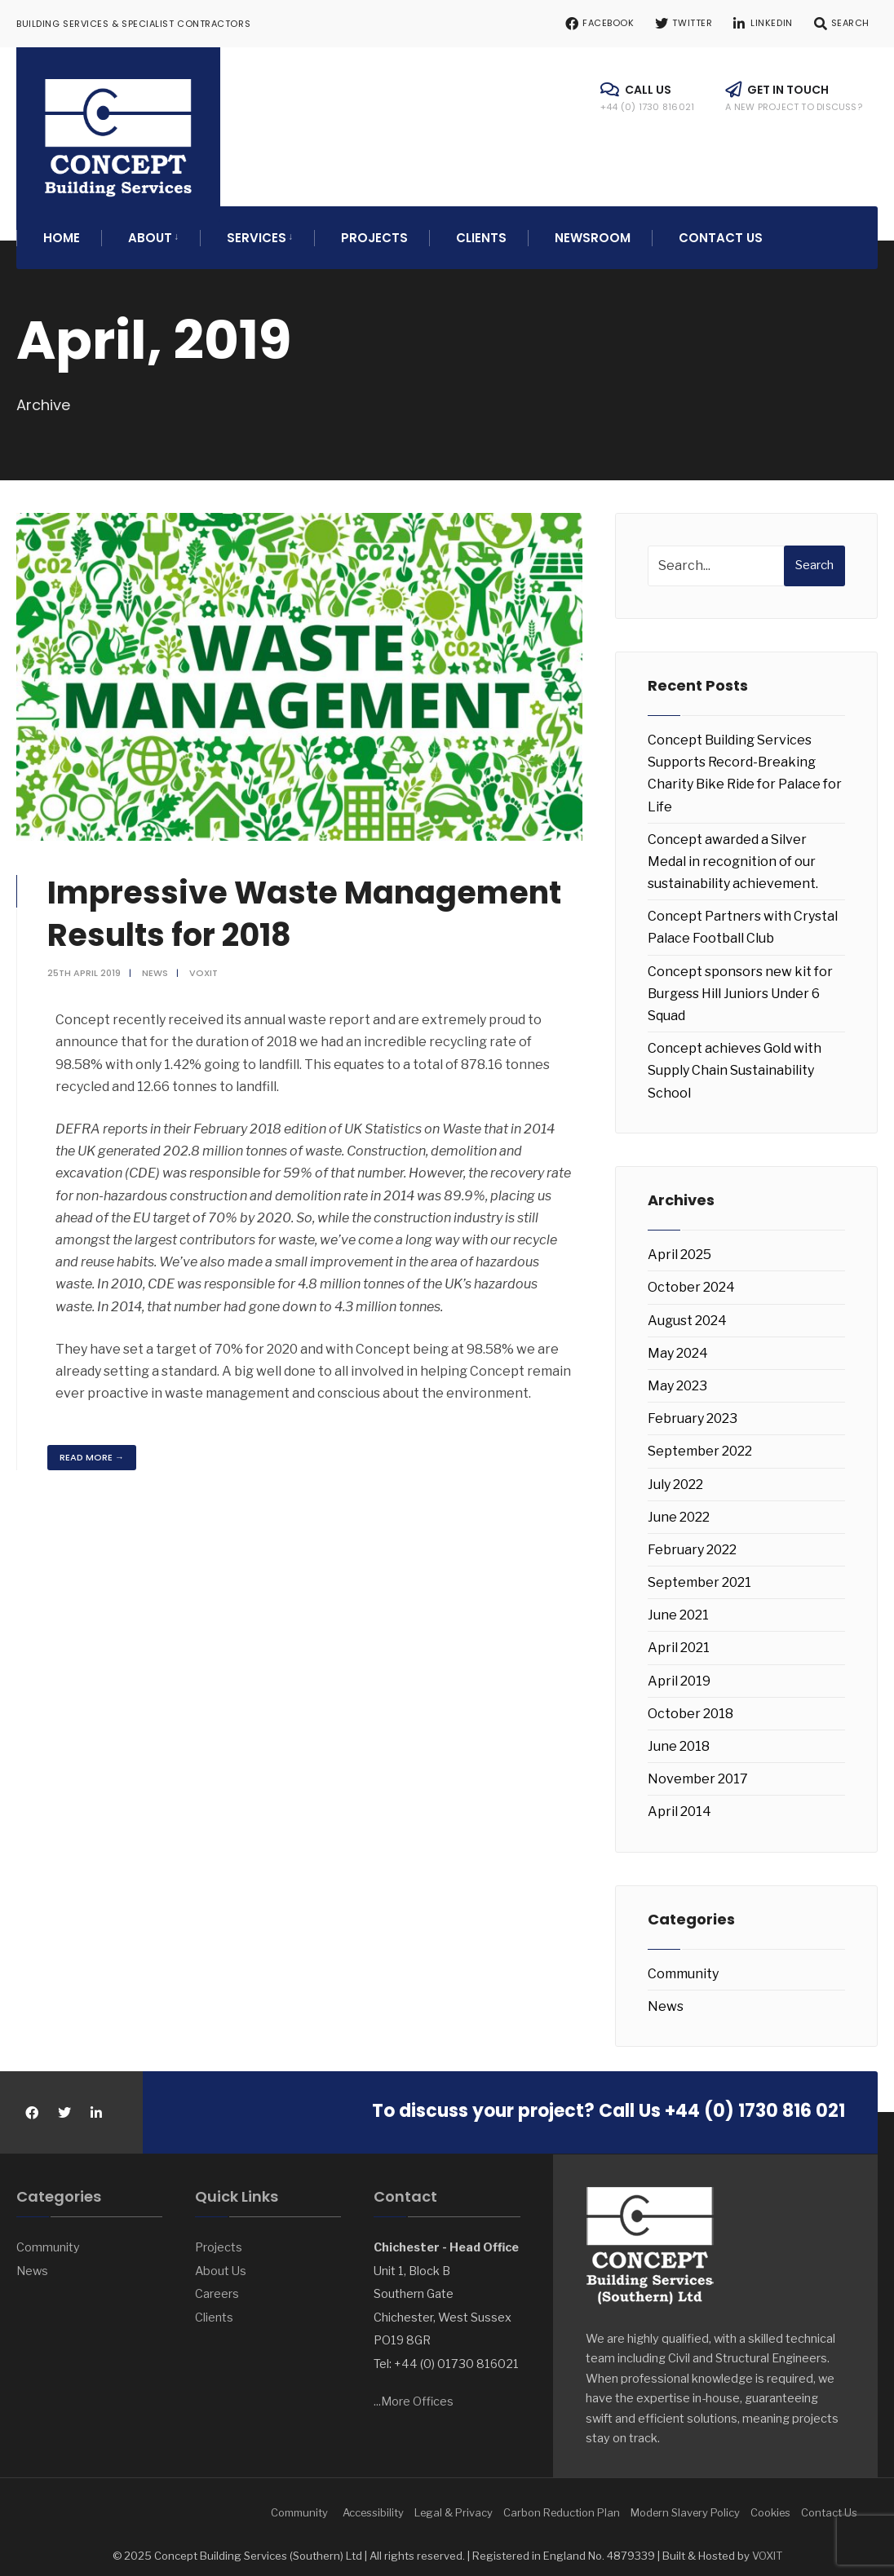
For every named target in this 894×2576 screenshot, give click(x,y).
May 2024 (678, 1344)
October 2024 (691, 1278)
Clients (481, 228)
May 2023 (677, 1377)
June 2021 (678, 1606)
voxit (205, 963)
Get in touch (793, 97)
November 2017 (698, 1770)
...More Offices (414, 2392)
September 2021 (699, 1573)
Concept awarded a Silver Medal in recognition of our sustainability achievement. (733, 852)
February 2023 (692, 1409)
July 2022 (675, 1474)
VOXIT (767, 2546)
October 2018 (690, 1704)
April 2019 (679, 1672)
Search (814, 556)
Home (61, 228)
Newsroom (593, 228)
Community (683, 1965)
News (157, 963)
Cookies (770, 2503)
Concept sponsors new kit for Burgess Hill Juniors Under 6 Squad (740, 984)
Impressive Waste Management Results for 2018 (315, 904)
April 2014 (679, 1802)
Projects (374, 228)
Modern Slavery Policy (685, 2503)
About (150, 228)
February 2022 (692, 1541)
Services (256, 228)
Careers (217, 2285)
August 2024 (687, 1311)
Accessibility (373, 2503)
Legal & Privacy (453, 2503)
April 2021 (679, 1638)
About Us (220, 2262)
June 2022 (679, 1508)
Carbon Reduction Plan (561, 2503)
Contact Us (721, 228)
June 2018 (679, 1737)
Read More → (93, 1448)
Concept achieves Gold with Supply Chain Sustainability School (734, 1061)
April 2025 (679, 1245)
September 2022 (700, 1442)
